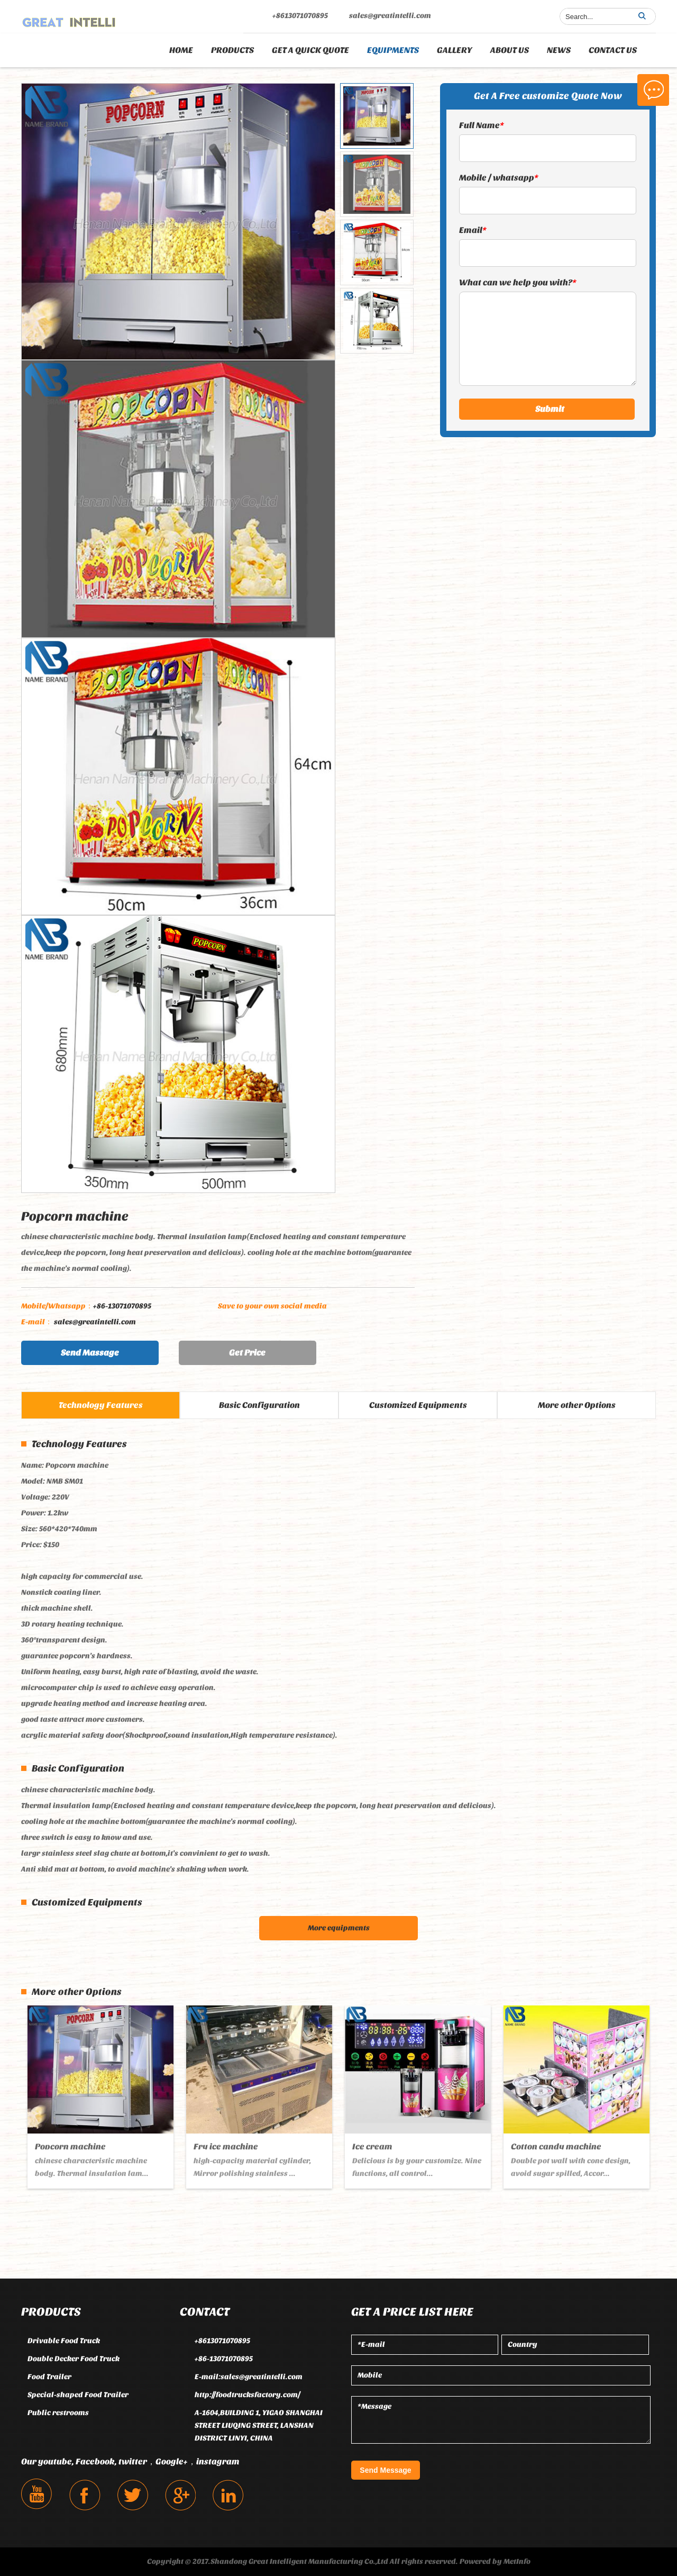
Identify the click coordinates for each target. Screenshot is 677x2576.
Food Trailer (49, 2376)
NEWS (559, 50)
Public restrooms (58, 2412)
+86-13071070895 (86, 1305)
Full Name (481, 125)
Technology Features (101, 1405)
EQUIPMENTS (393, 50)
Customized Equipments (418, 1405)
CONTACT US (613, 50)
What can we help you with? (518, 282)
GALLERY (454, 50)
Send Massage (90, 1353)
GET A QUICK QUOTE (310, 50)
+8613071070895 (300, 15)
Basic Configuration (259, 1405)
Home (181, 50)
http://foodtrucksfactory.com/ (247, 2394)
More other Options (577, 1405)
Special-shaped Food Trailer (78, 2394)
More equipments (339, 1927)
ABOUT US (509, 50)
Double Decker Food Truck (74, 2358)
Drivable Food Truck (64, 2340)
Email (473, 230)
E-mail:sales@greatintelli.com (249, 2376)
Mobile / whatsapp (498, 178)
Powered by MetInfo (495, 2561)
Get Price (247, 1353)
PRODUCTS (232, 50)
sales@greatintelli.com (390, 15)
